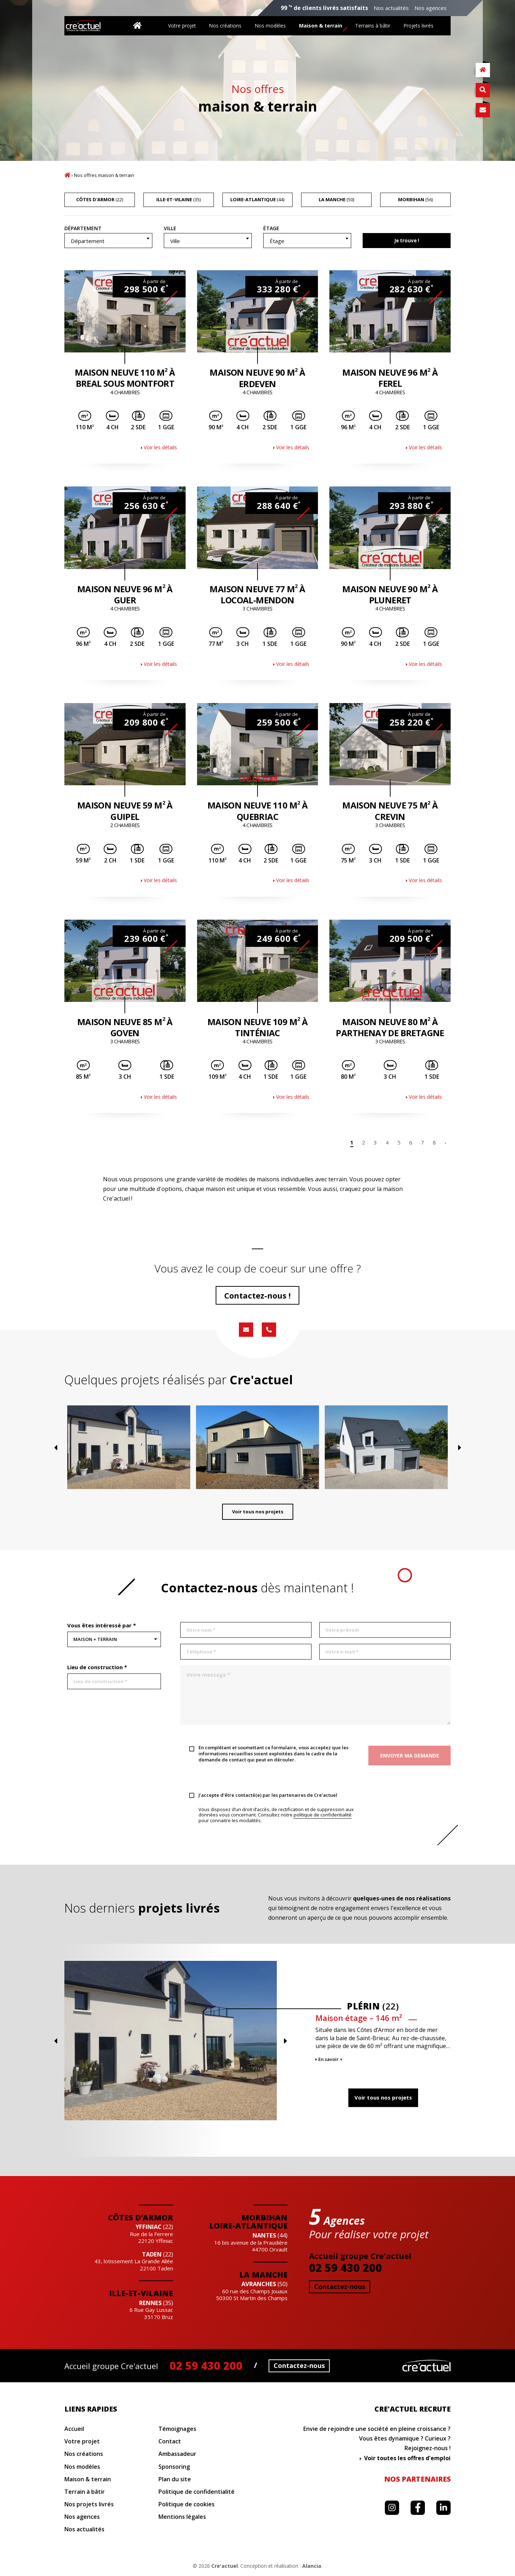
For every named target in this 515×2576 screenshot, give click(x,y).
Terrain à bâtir (84, 2492)
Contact (169, 2441)
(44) (257, 199)
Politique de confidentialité (196, 2492)
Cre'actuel (224, 2565)
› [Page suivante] (445, 1142)
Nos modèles (270, 25)
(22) (99, 199)
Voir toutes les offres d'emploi (407, 2458)
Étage (271, 228)
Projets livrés (418, 25)
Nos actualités (391, 8)
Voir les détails (160, 447)
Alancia (311, 2565)
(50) (336, 199)
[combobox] (108, 240)
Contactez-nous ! (257, 1295)
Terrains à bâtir (372, 25)
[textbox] (108, 241)
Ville (170, 228)
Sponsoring (174, 2467)
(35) (178, 199)
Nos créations (225, 25)
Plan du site (174, 2479)
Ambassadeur (177, 2454)
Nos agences (431, 8)
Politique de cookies (186, 2504)
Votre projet (182, 25)
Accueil (67, 175)
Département (83, 228)
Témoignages (177, 2429)
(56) (415, 199)
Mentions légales (182, 2517)
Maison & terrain (320, 25)
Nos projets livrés (89, 2504)
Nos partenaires (417, 2479)
